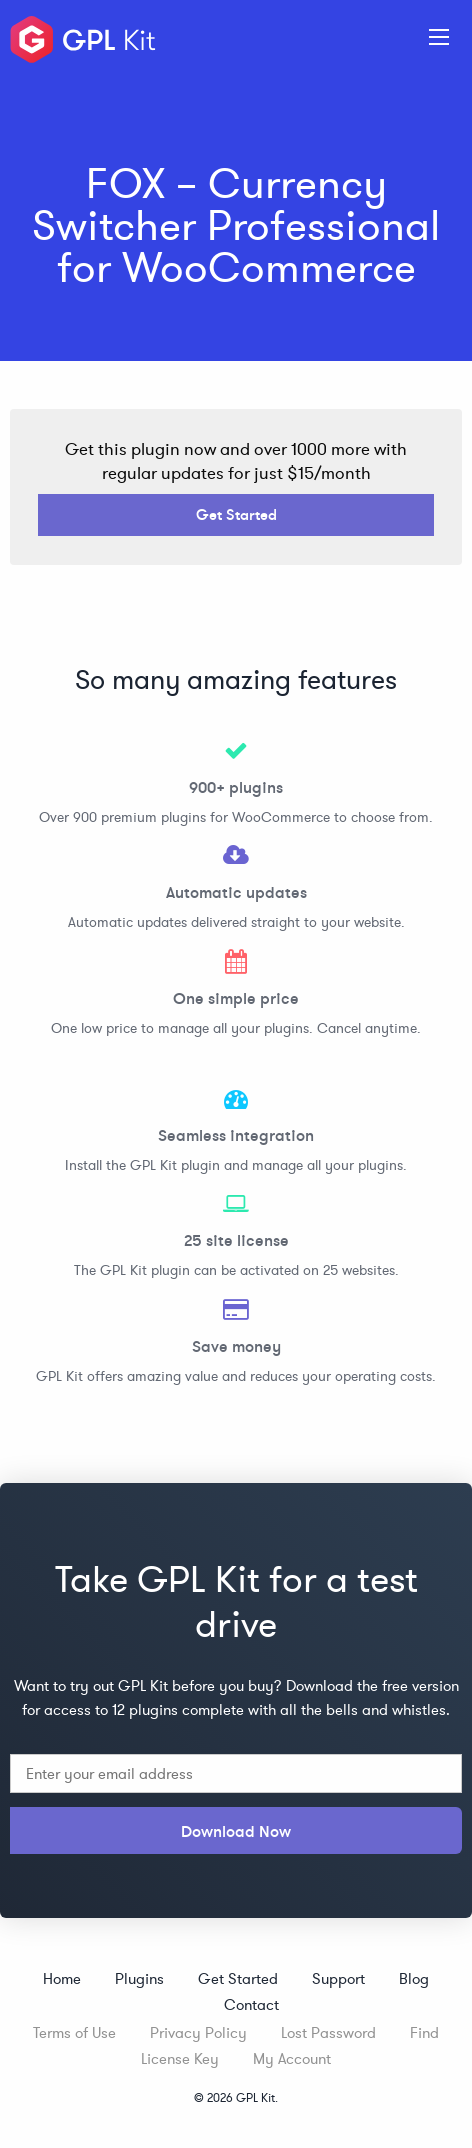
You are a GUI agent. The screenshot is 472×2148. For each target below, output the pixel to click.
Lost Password (328, 2032)
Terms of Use (74, 2032)
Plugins (139, 1978)
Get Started (236, 514)
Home (62, 1978)
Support (338, 1978)
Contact (251, 2004)
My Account (292, 2058)
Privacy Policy (198, 2032)
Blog (414, 1978)
